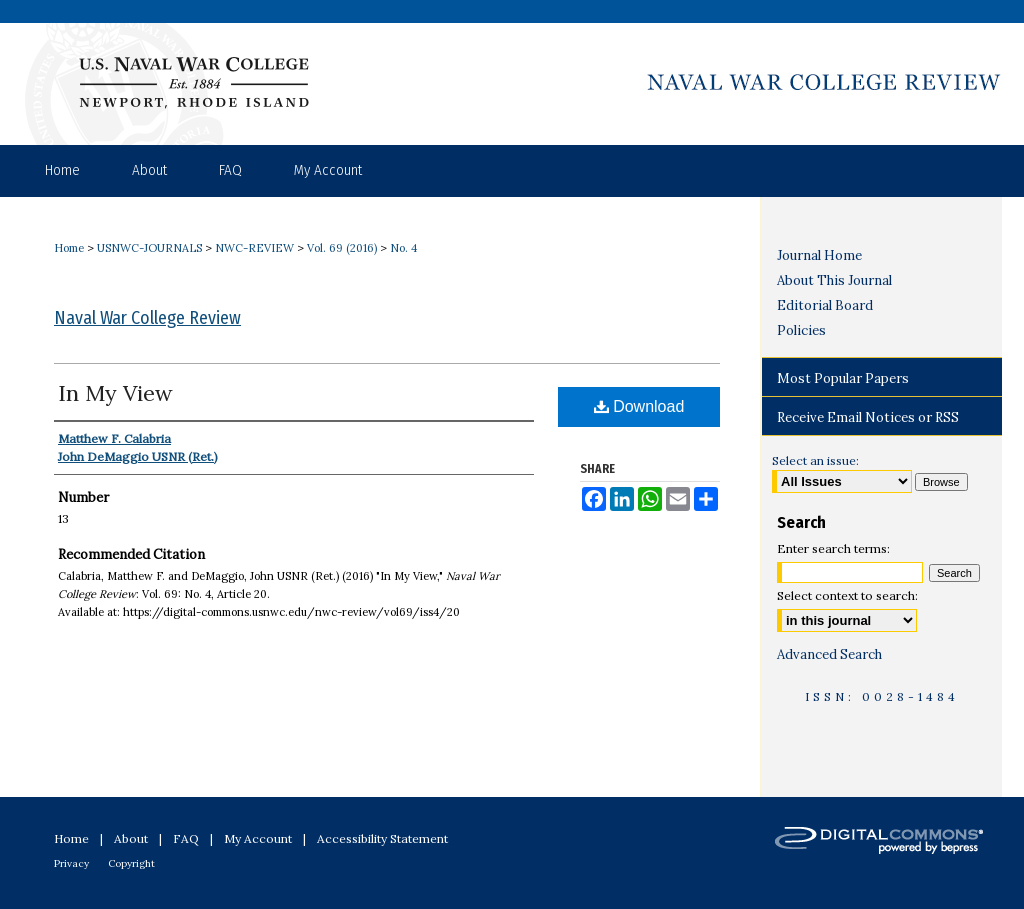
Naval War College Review (147, 318)
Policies (801, 330)
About (131, 838)
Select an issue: (815, 460)
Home (69, 248)
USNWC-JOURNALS (149, 248)
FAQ (186, 838)
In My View (115, 393)
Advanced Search (829, 654)
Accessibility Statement (382, 838)
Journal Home (819, 255)
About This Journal (834, 280)
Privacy (71, 863)
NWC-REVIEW (254, 248)
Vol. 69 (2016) (342, 248)
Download (639, 406)
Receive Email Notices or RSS (868, 417)
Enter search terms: (833, 548)
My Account (258, 838)
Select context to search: (847, 595)
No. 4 (403, 248)
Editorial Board (825, 305)
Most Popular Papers (843, 378)
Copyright (131, 863)
